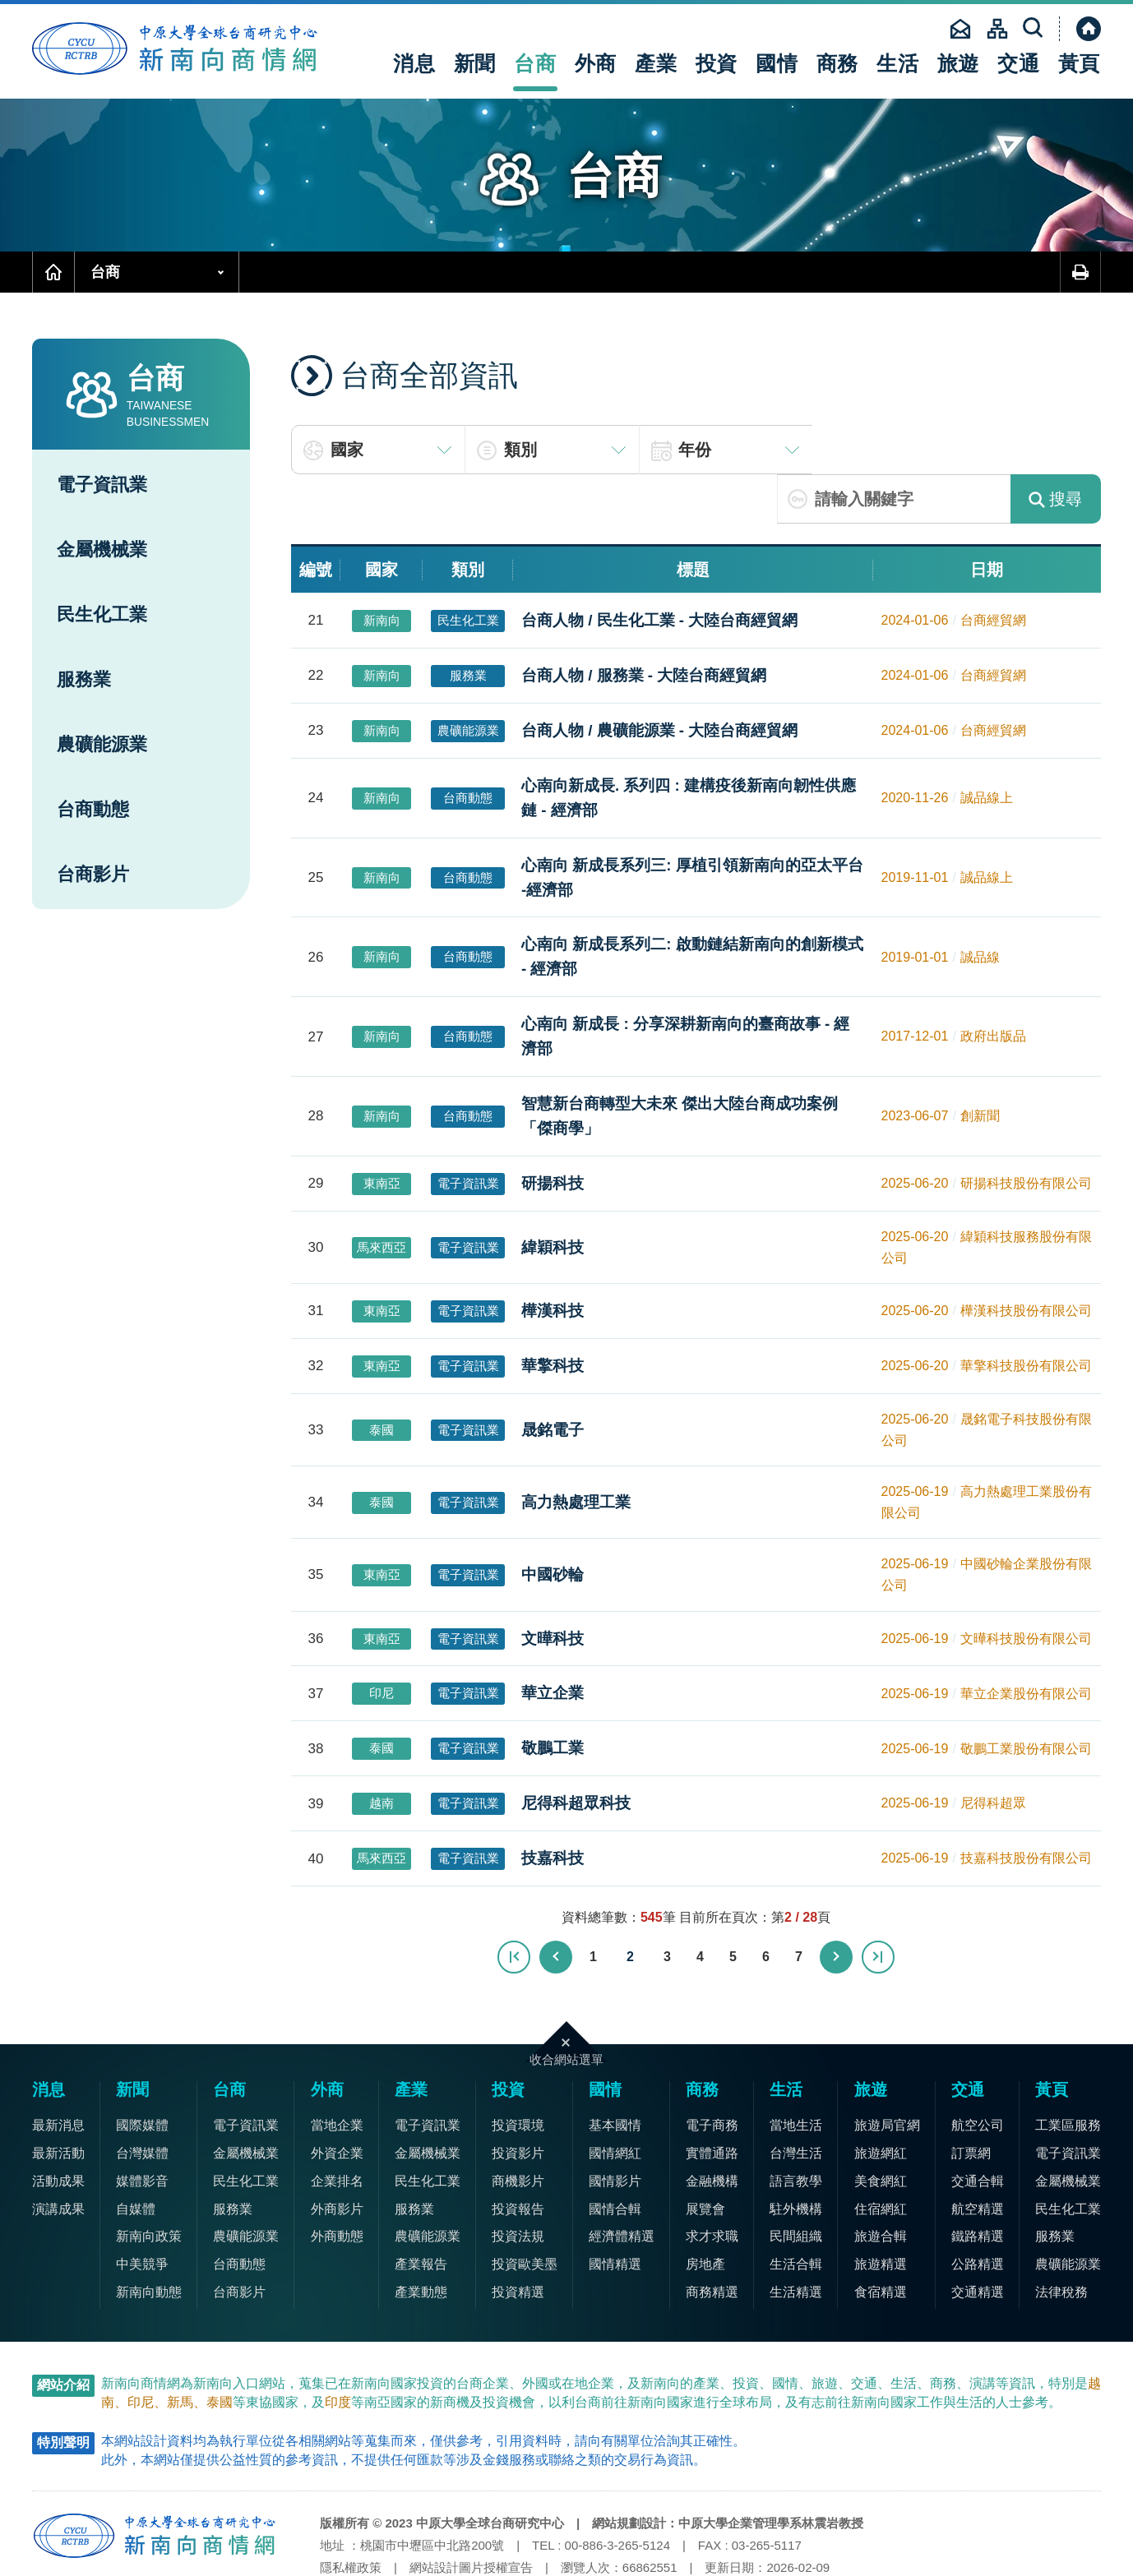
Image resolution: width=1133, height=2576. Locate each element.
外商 (596, 63)
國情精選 (615, 2215)
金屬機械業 (102, 549)
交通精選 (977, 2243)
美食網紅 (880, 2132)
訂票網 (971, 2104)
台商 (535, 63)
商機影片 (518, 2132)
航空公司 (977, 2076)
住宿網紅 (880, 2160)
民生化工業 (102, 614)
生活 (897, 63)
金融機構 (712, 2132)
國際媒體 (142, 2076)
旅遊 (958, 63)
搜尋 (1055, 450)
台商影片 (93, 874)
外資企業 (337, 2104)
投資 (717, 63)
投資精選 (518, 2243)
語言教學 (796, 2132)
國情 (777, 63)
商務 (837, 63)
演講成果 (58, 2160)
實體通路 (712, 2104)
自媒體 (135, 2160)
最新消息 (58, 2076)
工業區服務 (1068, 2076)
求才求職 (712, 2187)
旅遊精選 (880, 2215)
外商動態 (337, 2187)
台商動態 (93, 809)
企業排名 (337, 2132)
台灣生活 (796, 2104)
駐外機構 (796, 2160)
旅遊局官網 (887, 2076)
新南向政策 (149, 2187)
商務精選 (712, 2243)
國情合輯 (615, 2160)
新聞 (475, 63)
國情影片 (615, 2132)
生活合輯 (796, 2215)
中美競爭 (142, 2215)
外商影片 (337, 2160)
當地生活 (796, 2076)
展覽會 (705, 2160)
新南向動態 (149, 2243)
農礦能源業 (102, 744)
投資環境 (518, 2076)
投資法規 (518, 2187)
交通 (1018, 63)
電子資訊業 (102, 484)
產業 (656, 63)
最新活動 (58, 2104)
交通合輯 (977, 2132)
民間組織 (796, 2187)
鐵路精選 (977, 2187)
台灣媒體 (142, 2104)
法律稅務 (1061, 2243)
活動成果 (58, 2132)
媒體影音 (142, 2132)
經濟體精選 (621, 2187)
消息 (414, 63)
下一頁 (836, 1907)
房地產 (705, 2215)
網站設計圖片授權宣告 (471, 2518)
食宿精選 (880, 2243)
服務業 (84, 679)
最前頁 (515, 1907)
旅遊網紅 (880, 2104)
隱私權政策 (351, 2518)
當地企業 (337, 2076)
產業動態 (421, 2243)
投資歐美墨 (524, 2215)
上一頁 (556, 1907)
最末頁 (877, 1907)
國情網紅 (615, 2104)
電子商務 (712, 2076)
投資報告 (518, 2160)
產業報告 (421, 2215)
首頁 (53, 272)
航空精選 (977, 2160)
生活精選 (796, 2243)
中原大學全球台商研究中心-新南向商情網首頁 (180, 49)
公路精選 (977, 2215)
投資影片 (518, 2104)
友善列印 (1080, 272)
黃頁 (1079, 63)
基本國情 (615, 2076)
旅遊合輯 (880, 2187)
